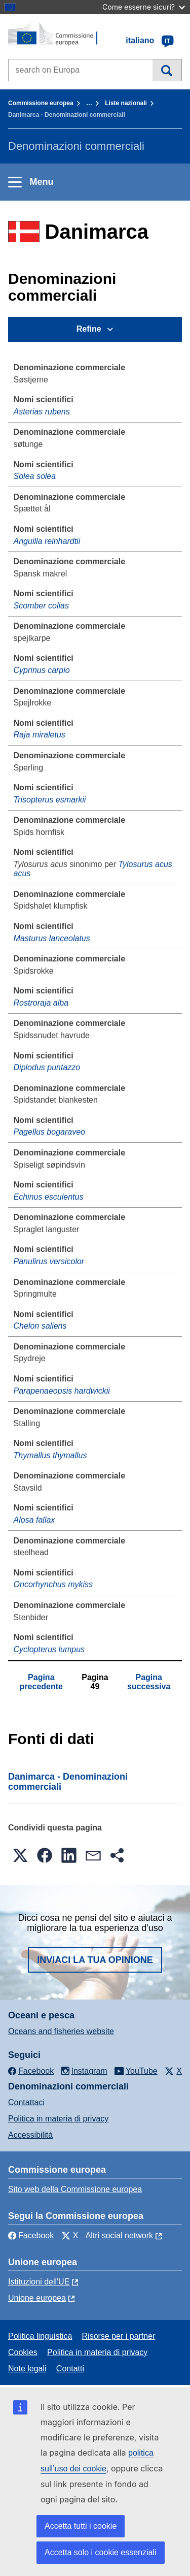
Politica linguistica (40, 2336)
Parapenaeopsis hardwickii (62, 1391)
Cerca (167, 70)
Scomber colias (41, 605)
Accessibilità (30, 2135)
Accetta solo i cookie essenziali (101, 2552)
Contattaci (26, 2102)
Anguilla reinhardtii (47, 541)
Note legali (27, 2368)
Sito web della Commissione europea (75, 2189)
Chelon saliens (40, 1326)
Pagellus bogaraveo (49, 1132)
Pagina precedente (41, 1682)
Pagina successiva (148, 1682)
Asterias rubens (42, 411)
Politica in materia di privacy (58, 2118)
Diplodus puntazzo (47, 1067)
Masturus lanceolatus (52, 938)
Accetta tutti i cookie (81, 2526)
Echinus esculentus (49, 1197)
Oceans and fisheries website (61, 2031)
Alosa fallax (34, 1520)
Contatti (70, 2368)
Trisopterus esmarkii (50, 799)
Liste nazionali (126, 103)
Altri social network (119, 2235)
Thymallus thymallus (50, 1455)
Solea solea (35, 476)
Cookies (22, 2352)
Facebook (31, 2235)
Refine (89, 329)
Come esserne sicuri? (143, 7)
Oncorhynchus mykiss (53, 1584)
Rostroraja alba (41, 1003)
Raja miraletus (39, 734)
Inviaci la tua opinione (95, 1960)
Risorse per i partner (119, 2336)
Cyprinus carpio (42, 670)
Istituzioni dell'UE (38, 2281)
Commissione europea (40, 103)
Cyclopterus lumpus (49, 1649)
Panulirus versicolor (49, 1261)
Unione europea (37, 2298)
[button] (20, 1855)
